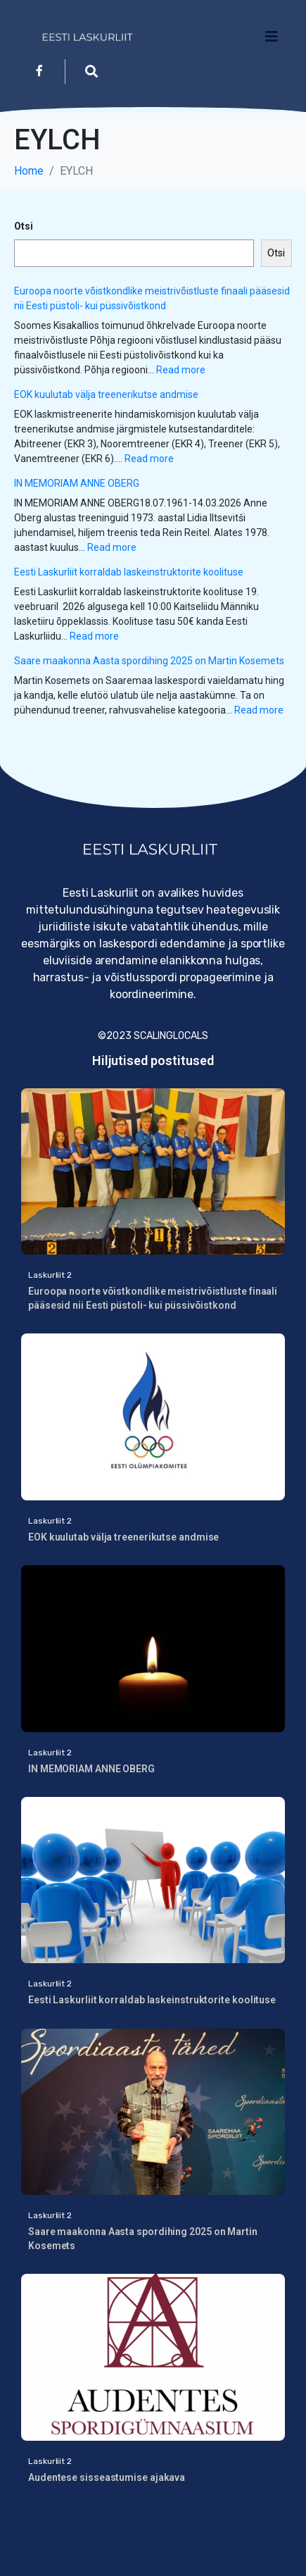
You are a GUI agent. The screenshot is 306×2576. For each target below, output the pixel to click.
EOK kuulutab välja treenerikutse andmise (107, 394)
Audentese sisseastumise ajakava (106, 2477)
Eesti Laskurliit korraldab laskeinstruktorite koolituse (128, 572)
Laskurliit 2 (50, 1275)
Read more (180, 369)
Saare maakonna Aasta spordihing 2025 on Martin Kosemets (149, 660)
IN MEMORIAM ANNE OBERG (76, 483)
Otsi (23, 226)
